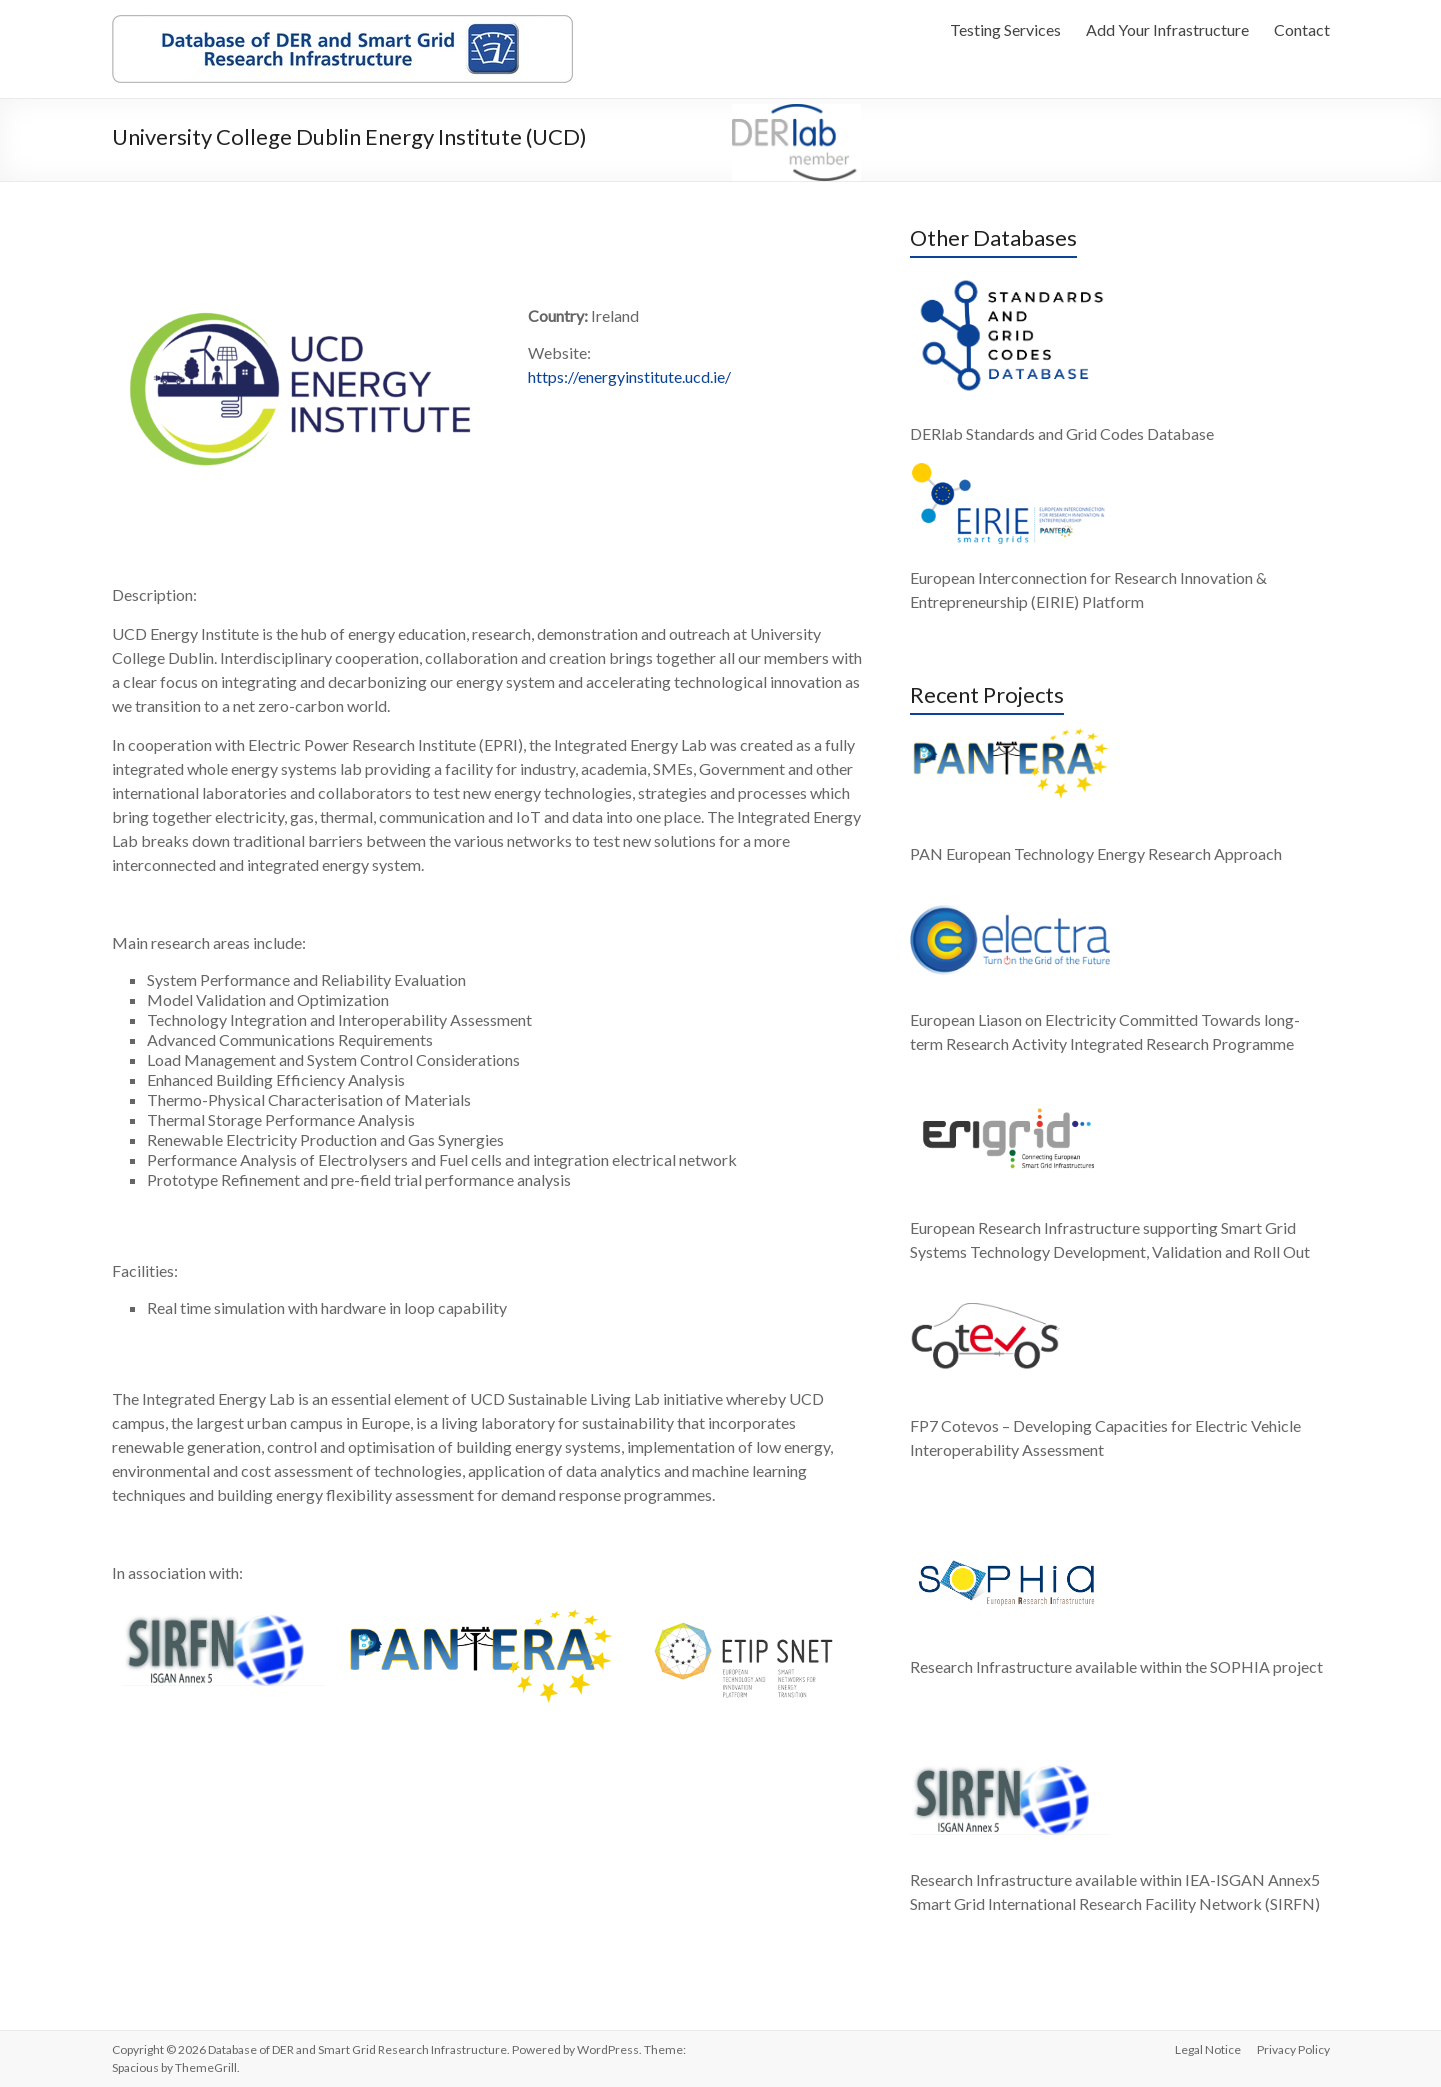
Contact (1302, 29)
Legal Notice (1208, 2049)
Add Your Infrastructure (1167, 29)
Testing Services (1005, 29)
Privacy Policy (1293, 2049)
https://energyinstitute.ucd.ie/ (629, 376)
